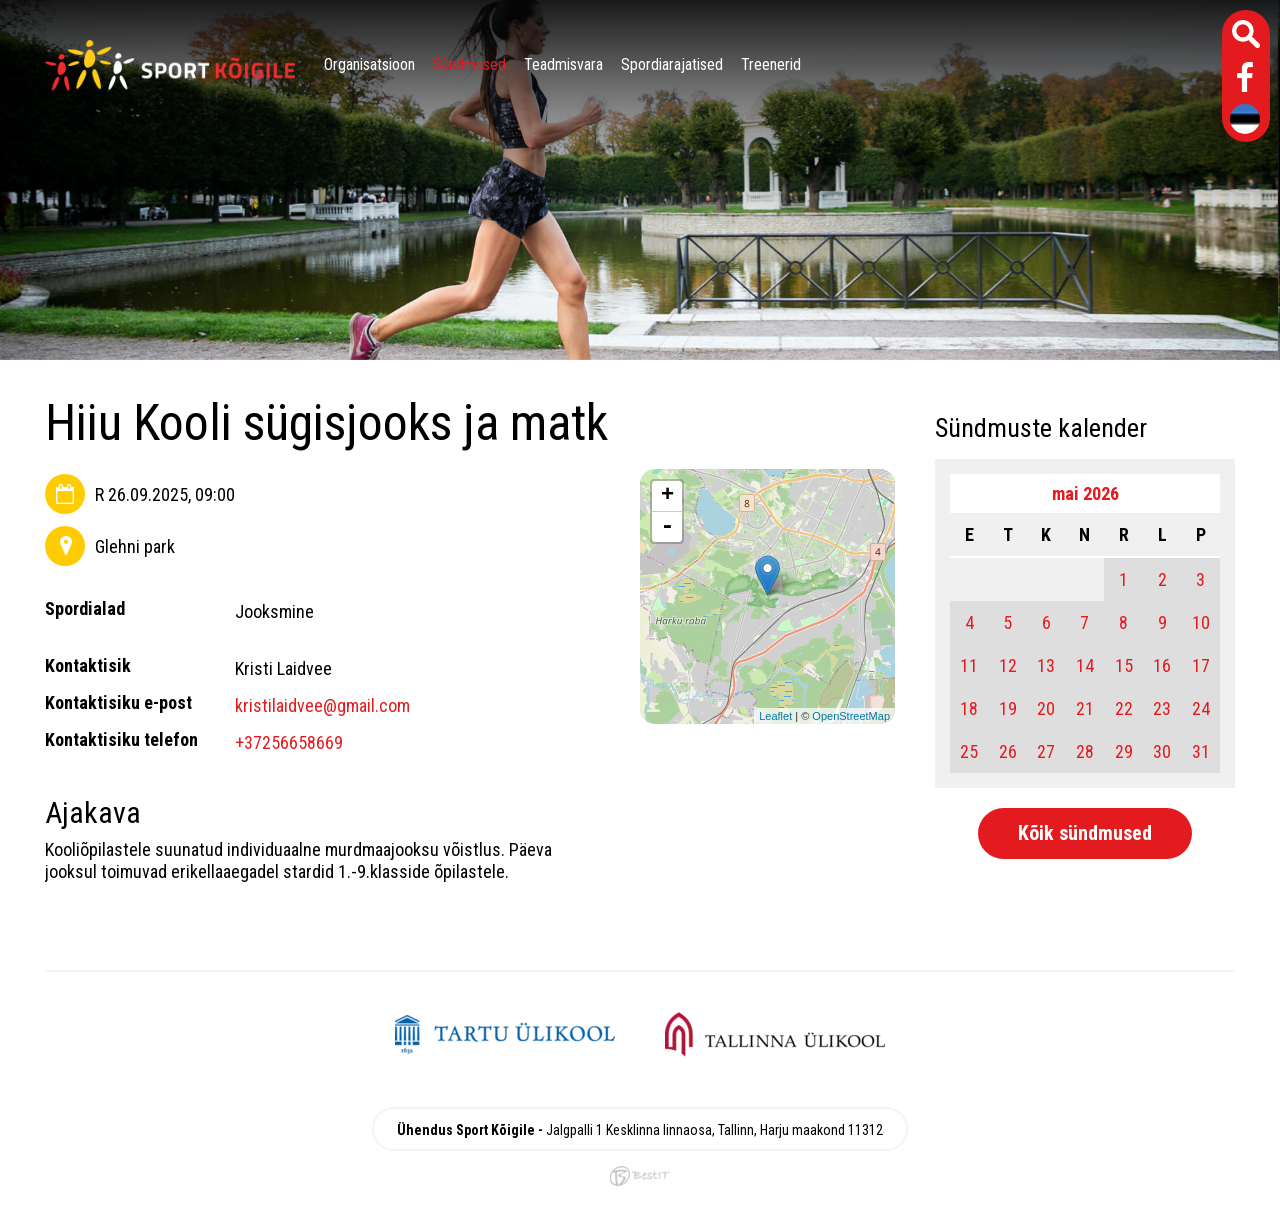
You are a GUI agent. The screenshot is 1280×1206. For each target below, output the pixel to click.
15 (1124, 665)
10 (1201, 622)
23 (1162, 708)
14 (1085, 665)
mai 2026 (1085, 493)
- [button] (667, 527)
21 (1085, 708)
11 (969, 665)
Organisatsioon (369, 64)
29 (1124, 751)
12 (1008, 665)
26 (1008, 751)
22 (1124, 708)
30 (1162, 751)
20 (1046, 708)
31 (1201, 751)
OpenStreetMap (851, 716)
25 (969, 751)
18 (969, 708)
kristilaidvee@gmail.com (322, 705)
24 (1201, 708)
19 (1008, 708)
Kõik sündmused (1085, 833)
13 (1046, 665)
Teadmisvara (563, 64)
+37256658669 (289, 742)
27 (1046, 751)
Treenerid (771, 64)
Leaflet (775, 716)
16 (1162, 665)
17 (1201, 665)
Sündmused (469, 64)
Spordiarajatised (672, 64)
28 (1085, 751)
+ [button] (667, 496)
